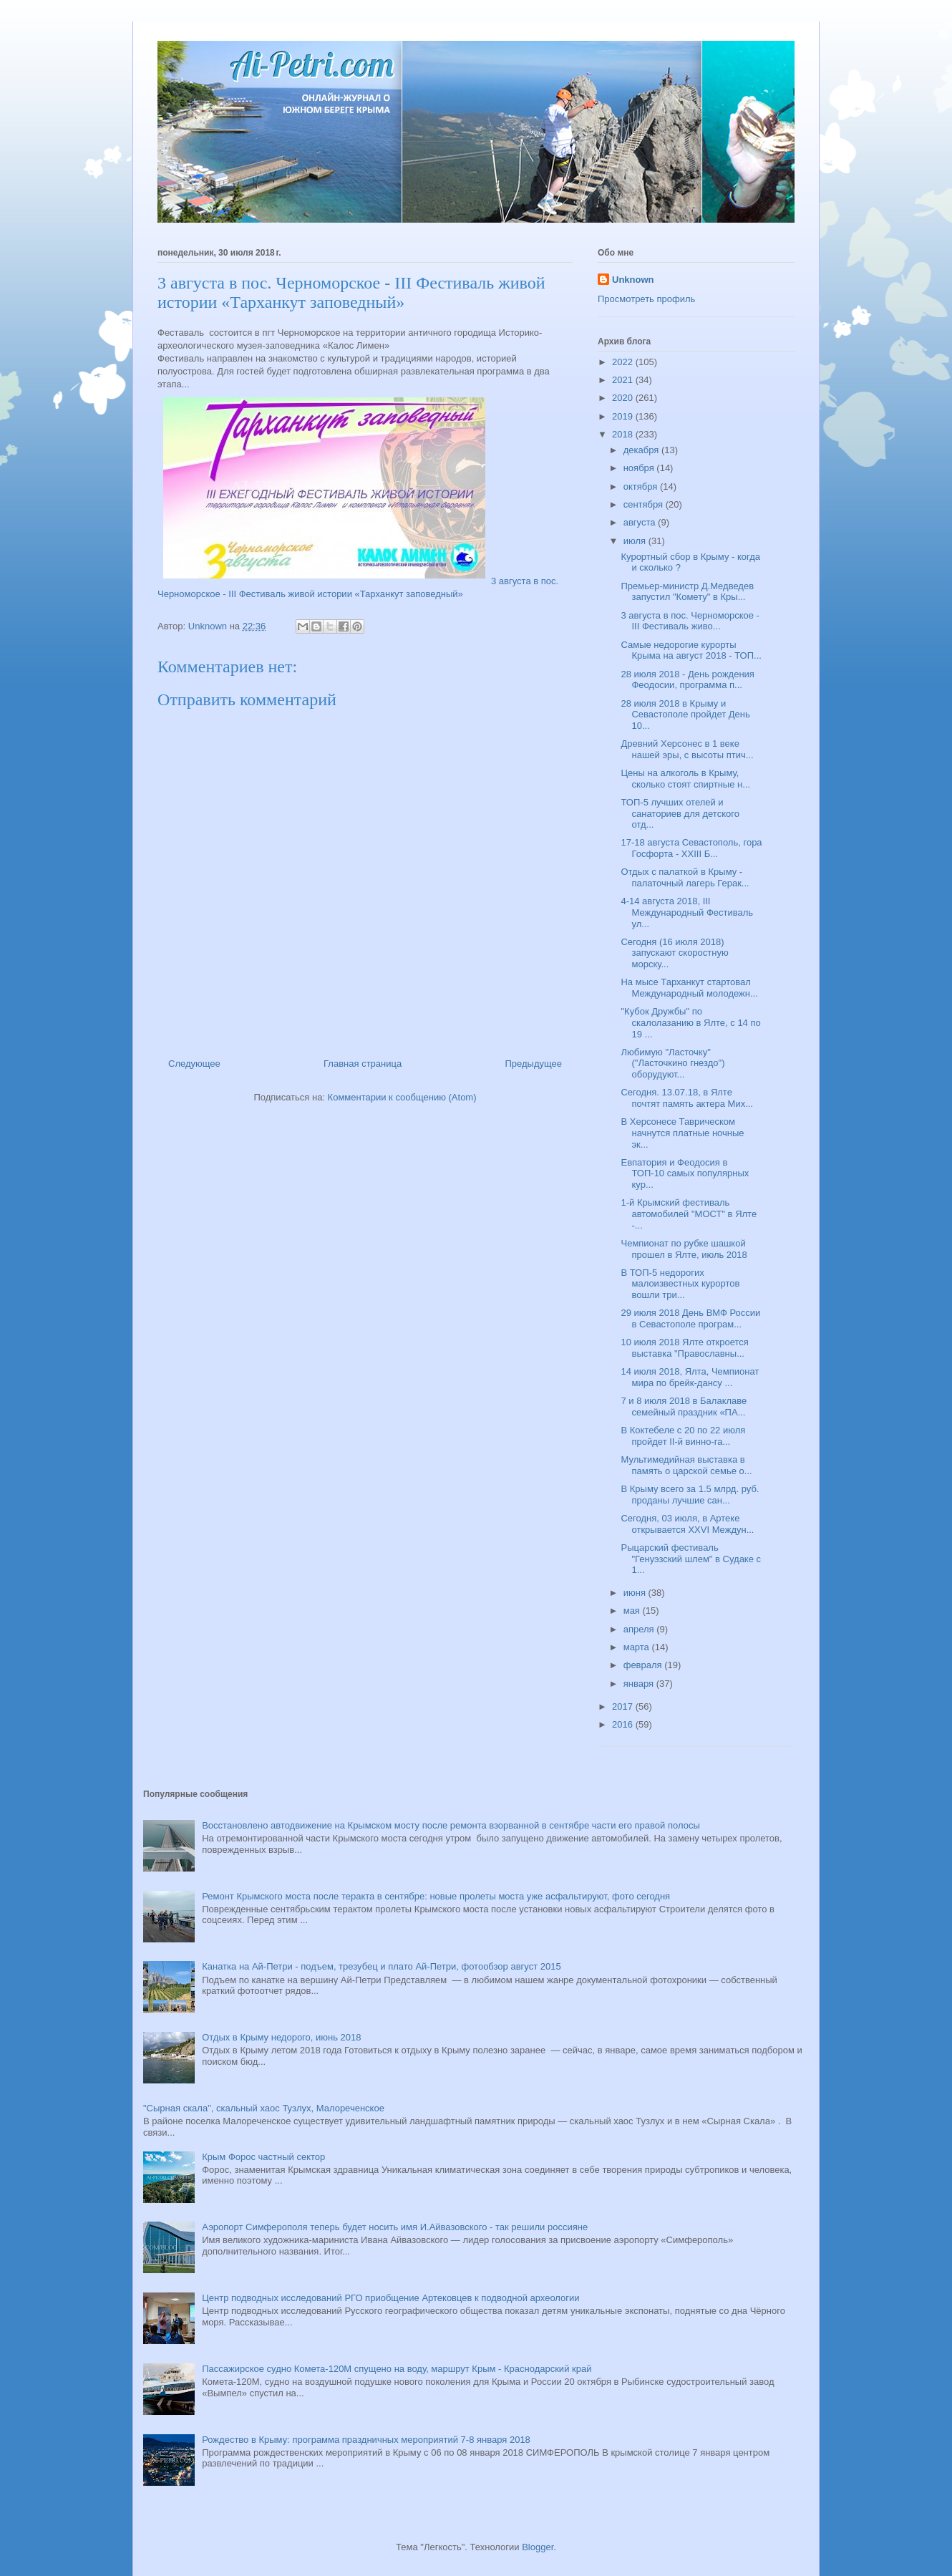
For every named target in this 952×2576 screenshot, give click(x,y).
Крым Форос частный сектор (263, 2156)
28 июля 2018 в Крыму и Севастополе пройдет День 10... (685, 714)
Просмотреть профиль (646, 299)
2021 (624, 379)
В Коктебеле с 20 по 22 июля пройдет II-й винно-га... (683, 1436)
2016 (624, 1724)
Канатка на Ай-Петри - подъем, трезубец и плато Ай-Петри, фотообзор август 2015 (381, 1966)
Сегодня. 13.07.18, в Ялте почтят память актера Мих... (687, 1098)
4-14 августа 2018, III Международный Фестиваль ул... (687, 912)
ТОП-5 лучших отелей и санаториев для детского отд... (680, 813)
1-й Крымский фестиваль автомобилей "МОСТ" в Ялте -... (689, 1213)
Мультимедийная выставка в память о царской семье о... (686, 1465)
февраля (644, 1665)
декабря (642, 450)
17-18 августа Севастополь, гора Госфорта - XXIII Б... (691, 848)
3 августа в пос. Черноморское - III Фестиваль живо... (690, 621)
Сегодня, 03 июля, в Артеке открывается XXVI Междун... (687, 1524)
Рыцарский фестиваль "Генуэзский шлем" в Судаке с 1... (691, 1558)
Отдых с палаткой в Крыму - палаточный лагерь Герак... (685, 877)
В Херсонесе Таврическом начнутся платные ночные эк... (682, 1132)
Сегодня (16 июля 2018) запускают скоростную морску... (674, 952)
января (639, 1683)
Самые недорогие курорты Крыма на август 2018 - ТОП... (691, 650)
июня (636, 1592)
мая (633, 1610)
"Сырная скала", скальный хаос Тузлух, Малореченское (263, 2108)
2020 (624, 397)
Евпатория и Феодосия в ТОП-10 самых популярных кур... (685, 1173)
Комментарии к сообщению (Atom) (402, 1097)
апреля (640, 1629)
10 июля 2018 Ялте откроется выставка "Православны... (684, 1348)
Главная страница (363, 1063)
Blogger (537, 2547)
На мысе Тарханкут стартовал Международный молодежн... (689, 988)
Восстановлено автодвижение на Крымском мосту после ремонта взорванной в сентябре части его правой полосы (451, 1825)
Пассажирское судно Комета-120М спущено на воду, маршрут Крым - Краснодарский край (396, 2368)
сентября (644, 504)
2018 (624, 434)
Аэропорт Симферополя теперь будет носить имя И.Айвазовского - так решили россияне (395, 2227)
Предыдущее (533, 1063)
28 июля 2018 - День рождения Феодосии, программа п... (687, 680)
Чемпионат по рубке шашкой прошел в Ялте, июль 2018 (684, 1249)
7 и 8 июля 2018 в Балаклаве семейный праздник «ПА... (684, 1406)
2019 (624, 416)
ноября (640, 468)
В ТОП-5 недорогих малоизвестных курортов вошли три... (680, 1283)
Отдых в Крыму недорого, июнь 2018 (281, 2037)
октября (641, 486)
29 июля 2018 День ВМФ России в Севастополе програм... (690, 1318)
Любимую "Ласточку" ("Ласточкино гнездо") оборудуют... (672, 1063)
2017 (624, 1706)
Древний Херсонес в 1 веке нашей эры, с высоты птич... (687, 749)
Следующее (194, 1063)
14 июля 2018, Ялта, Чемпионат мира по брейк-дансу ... (690, 1377)
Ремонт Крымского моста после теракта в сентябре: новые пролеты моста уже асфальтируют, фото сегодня (436, 1896)
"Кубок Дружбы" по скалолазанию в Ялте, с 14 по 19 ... (690, 1022)
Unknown (633, 279)
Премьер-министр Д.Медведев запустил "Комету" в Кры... (687, 592)
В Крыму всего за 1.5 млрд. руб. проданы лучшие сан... (690, 1494)
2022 (624, 362)
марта (637, 1647)
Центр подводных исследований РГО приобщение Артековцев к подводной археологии (390, 2297)
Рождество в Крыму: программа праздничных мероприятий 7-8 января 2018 (366, 2439)
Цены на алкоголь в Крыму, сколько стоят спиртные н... (685, 779)
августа (640, 522)
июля (636, 541)
